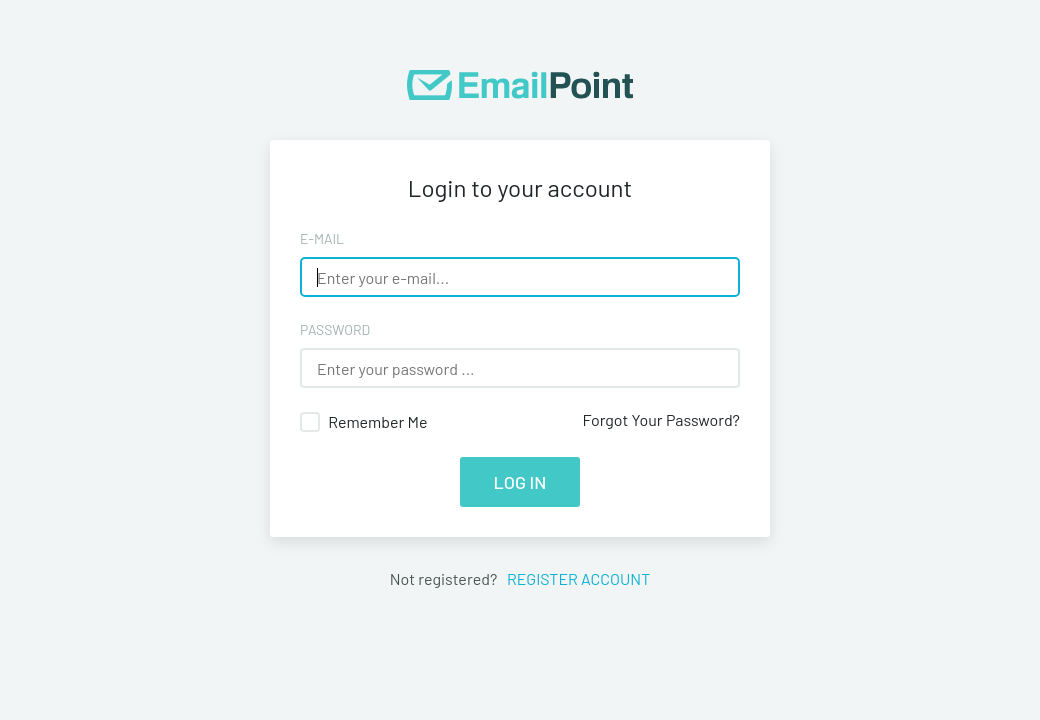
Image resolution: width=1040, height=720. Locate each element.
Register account (575, 578)
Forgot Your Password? (661, 419)
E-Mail (322, 238)
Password (335, 329)
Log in (520, 482)
